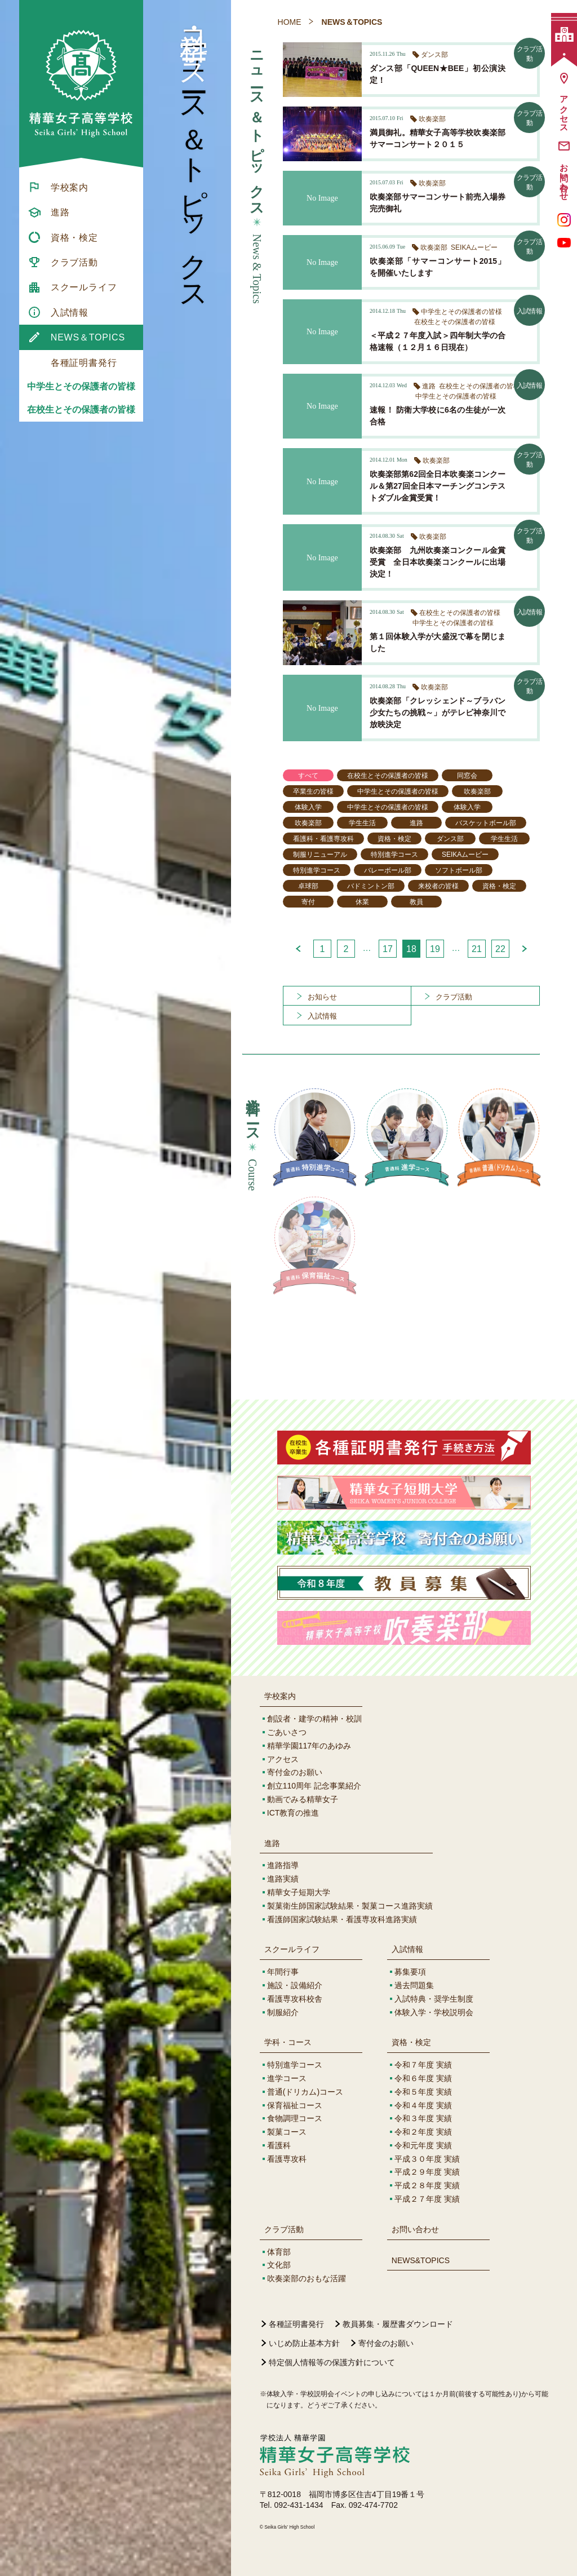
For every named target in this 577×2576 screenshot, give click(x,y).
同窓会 (467, 776)
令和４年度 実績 (423, 2105)
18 (411, 949)
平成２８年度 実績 (427, 2185)
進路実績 (283, 1878)
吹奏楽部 (477, 791)
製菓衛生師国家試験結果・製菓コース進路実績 (350, 1905)
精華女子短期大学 (298, 1892)
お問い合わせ (415, 2229)
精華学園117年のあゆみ (309, 1745)
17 (388, 949)
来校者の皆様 (438, 886)
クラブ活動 (284, 2229)
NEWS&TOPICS (421, 2260)
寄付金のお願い (294, 1772)
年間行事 (283, 1971)
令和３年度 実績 (423, 2118)
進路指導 (283, 1865)
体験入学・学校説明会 (433, 2012)
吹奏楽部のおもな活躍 (306, 2278)
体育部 (279, 2251)
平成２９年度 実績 (427, 2171)
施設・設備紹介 (294, 1985)
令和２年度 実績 (423, 2131)
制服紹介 (283, 2012)
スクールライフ (291, 1949)
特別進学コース (394, 854)
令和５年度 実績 (423, 2091)
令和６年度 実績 (423, 2078)
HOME (289, 21)
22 (500, 949)
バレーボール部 (387, 870)
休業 (362, 902)
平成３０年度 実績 (427, 2158)
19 (435, 949)
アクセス (283, 1759)
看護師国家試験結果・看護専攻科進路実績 (342, 1919)
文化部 (279, 2264)
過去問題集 (414, 1985)
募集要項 (410, 1971)
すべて (308, 776)
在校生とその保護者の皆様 (81, 409)
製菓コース (287, 2131)
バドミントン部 (370, 886)
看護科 (279, 2145)
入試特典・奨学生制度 (433, 1998)
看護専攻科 (287, 2158)
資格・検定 (394, 839)
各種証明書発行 (296, 2324)
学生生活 (362, 823)
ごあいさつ (287, 1732)
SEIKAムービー (465, 854)
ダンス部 (450, 839)
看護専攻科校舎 (294, 1998)
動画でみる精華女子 (302, 1799)
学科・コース (288, 2042)
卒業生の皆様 (313, 791)
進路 (416, 823)
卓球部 (308, 886)
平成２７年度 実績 (427, 2198)
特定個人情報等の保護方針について (332, 2362)
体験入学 (308, 807)
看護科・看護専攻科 (323, 839)
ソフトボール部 (458, 870)
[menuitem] (81, 187)
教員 (416, 902)
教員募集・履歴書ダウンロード (398, 2324)
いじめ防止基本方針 (304, 2343)
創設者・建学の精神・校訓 (314, 1718)
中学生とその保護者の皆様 (81, 386)
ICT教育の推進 (293, 1812)
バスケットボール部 (485, 823)
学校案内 (280, 1696)
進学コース (287, 2078)
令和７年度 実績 (423, 2064)
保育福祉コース (294, 2105)
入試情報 (407, 1949)
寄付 (308, 902)
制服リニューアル (320, 854)
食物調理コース (294, 2118)
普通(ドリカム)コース (305, 2091)
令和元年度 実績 (423, 2145)
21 (477, 949)
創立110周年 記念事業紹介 (314, 1785)
